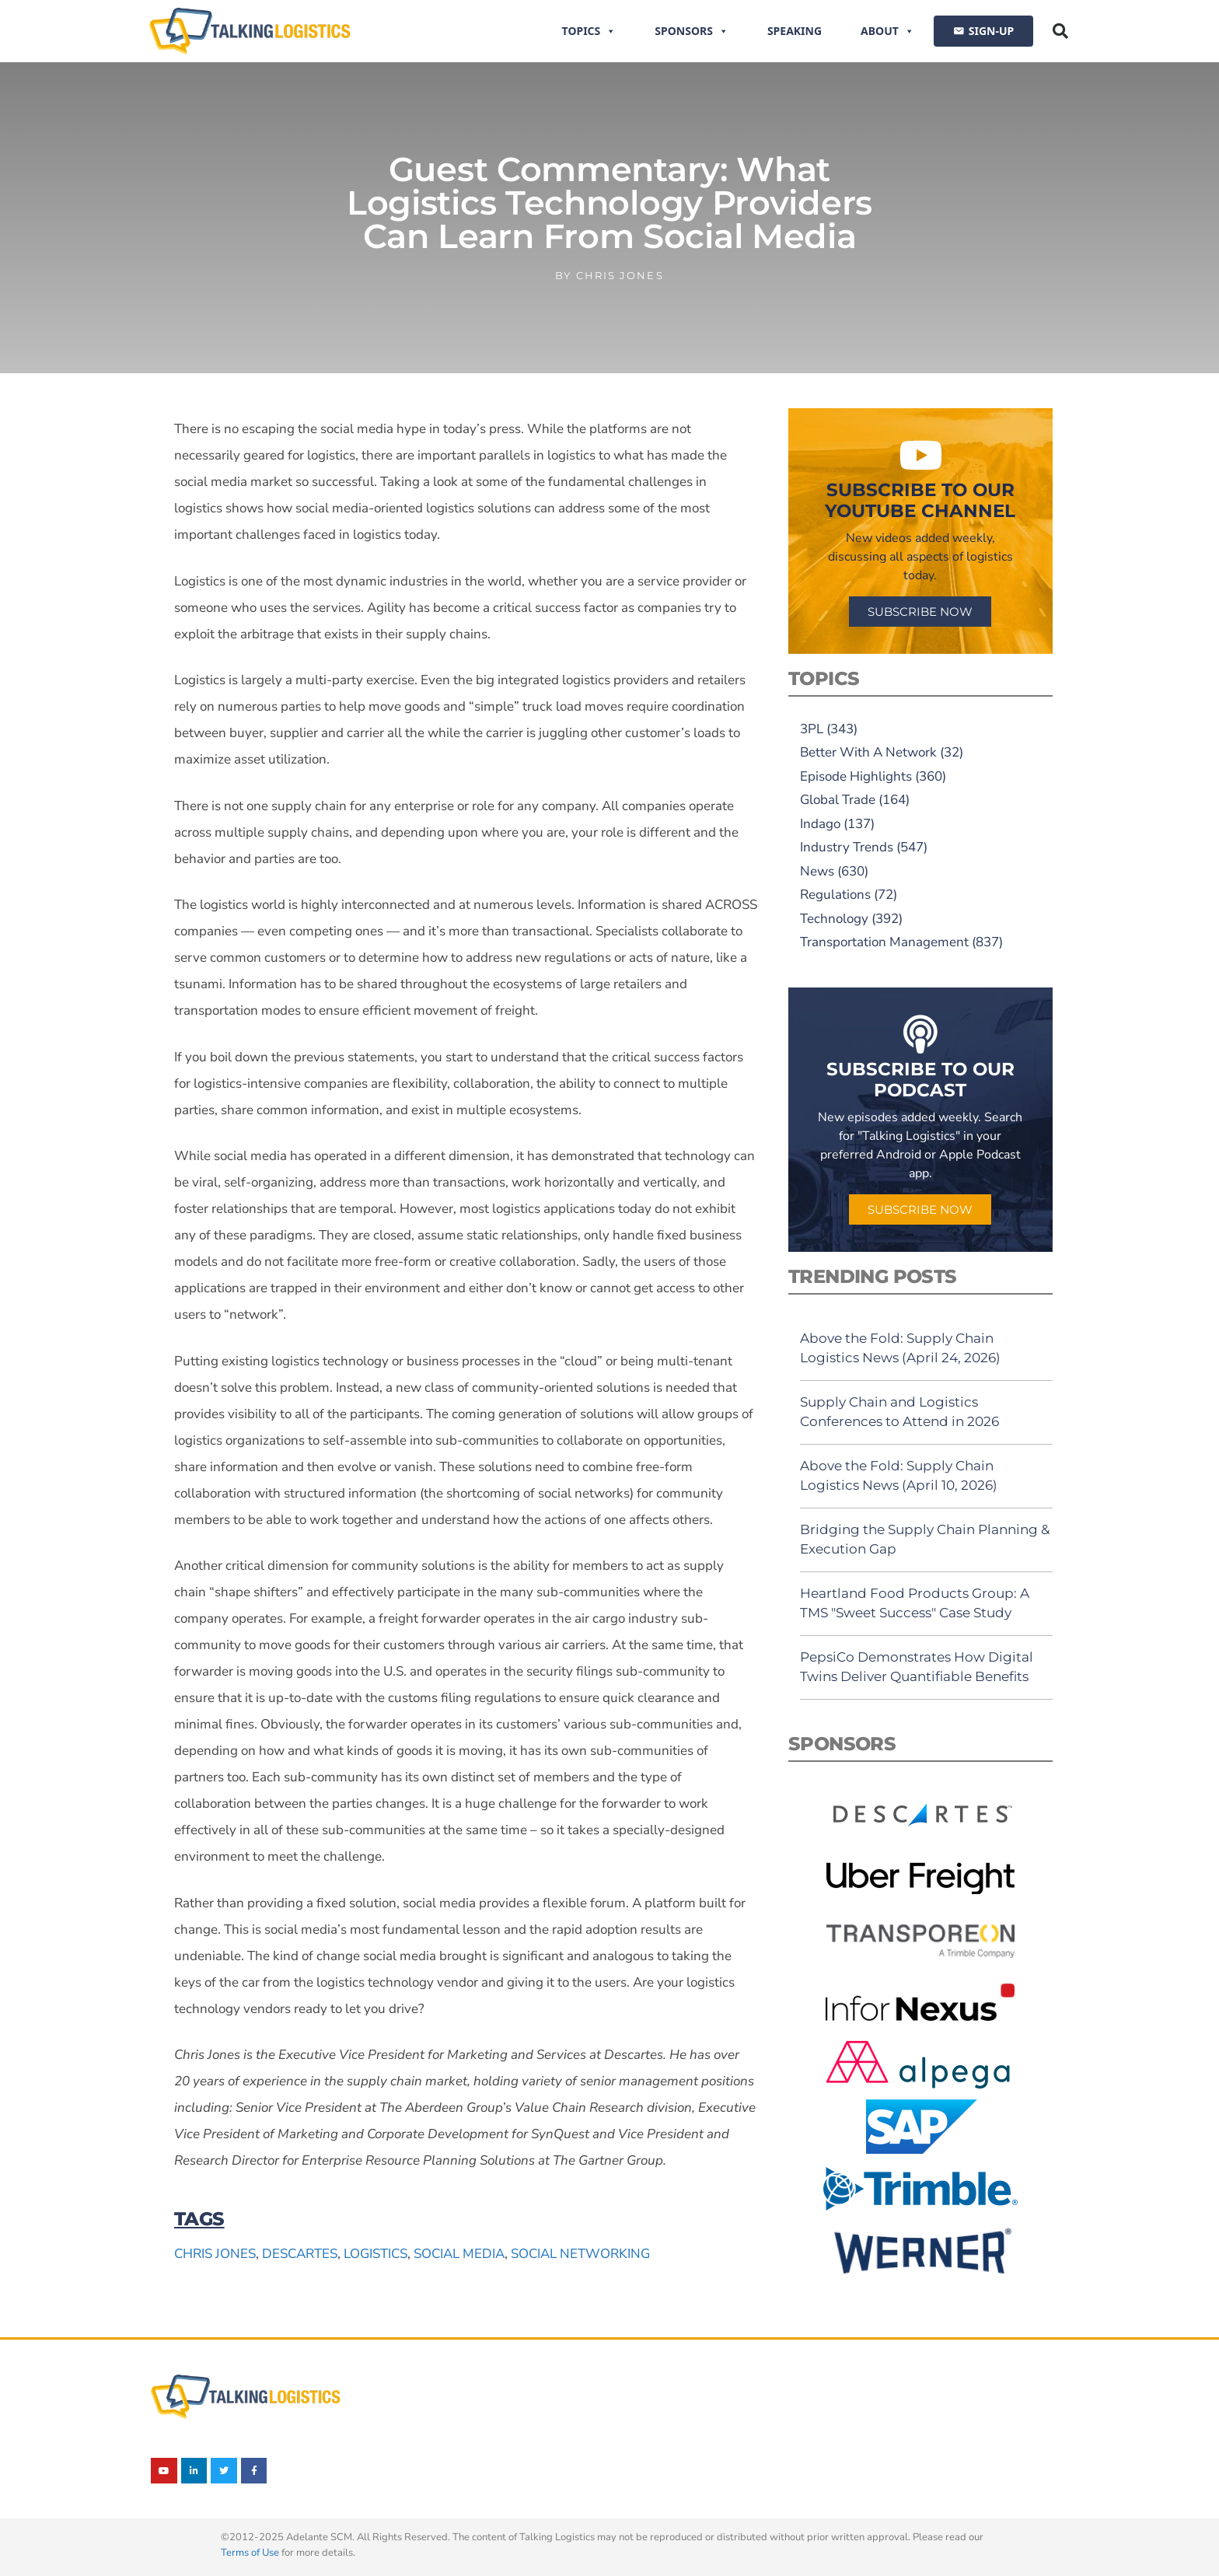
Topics (589, 31)
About (887, 31)
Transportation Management (884, 942)
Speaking (794, 30)
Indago (820, 824)
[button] (1060, 31)
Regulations (835, 895)
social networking (580, 2254)
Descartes (299, 2254)
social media (459, 2254)
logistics (375, 2254)
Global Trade (837, 800)
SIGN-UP (991, 30)
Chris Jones (215, 2254)
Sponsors (691, 31)
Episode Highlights (856, 776)
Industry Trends (846, 847)
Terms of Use (250, 2553)
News (817, 871)
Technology (834, 919)
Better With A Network (868, 752)
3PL (811, 729)
